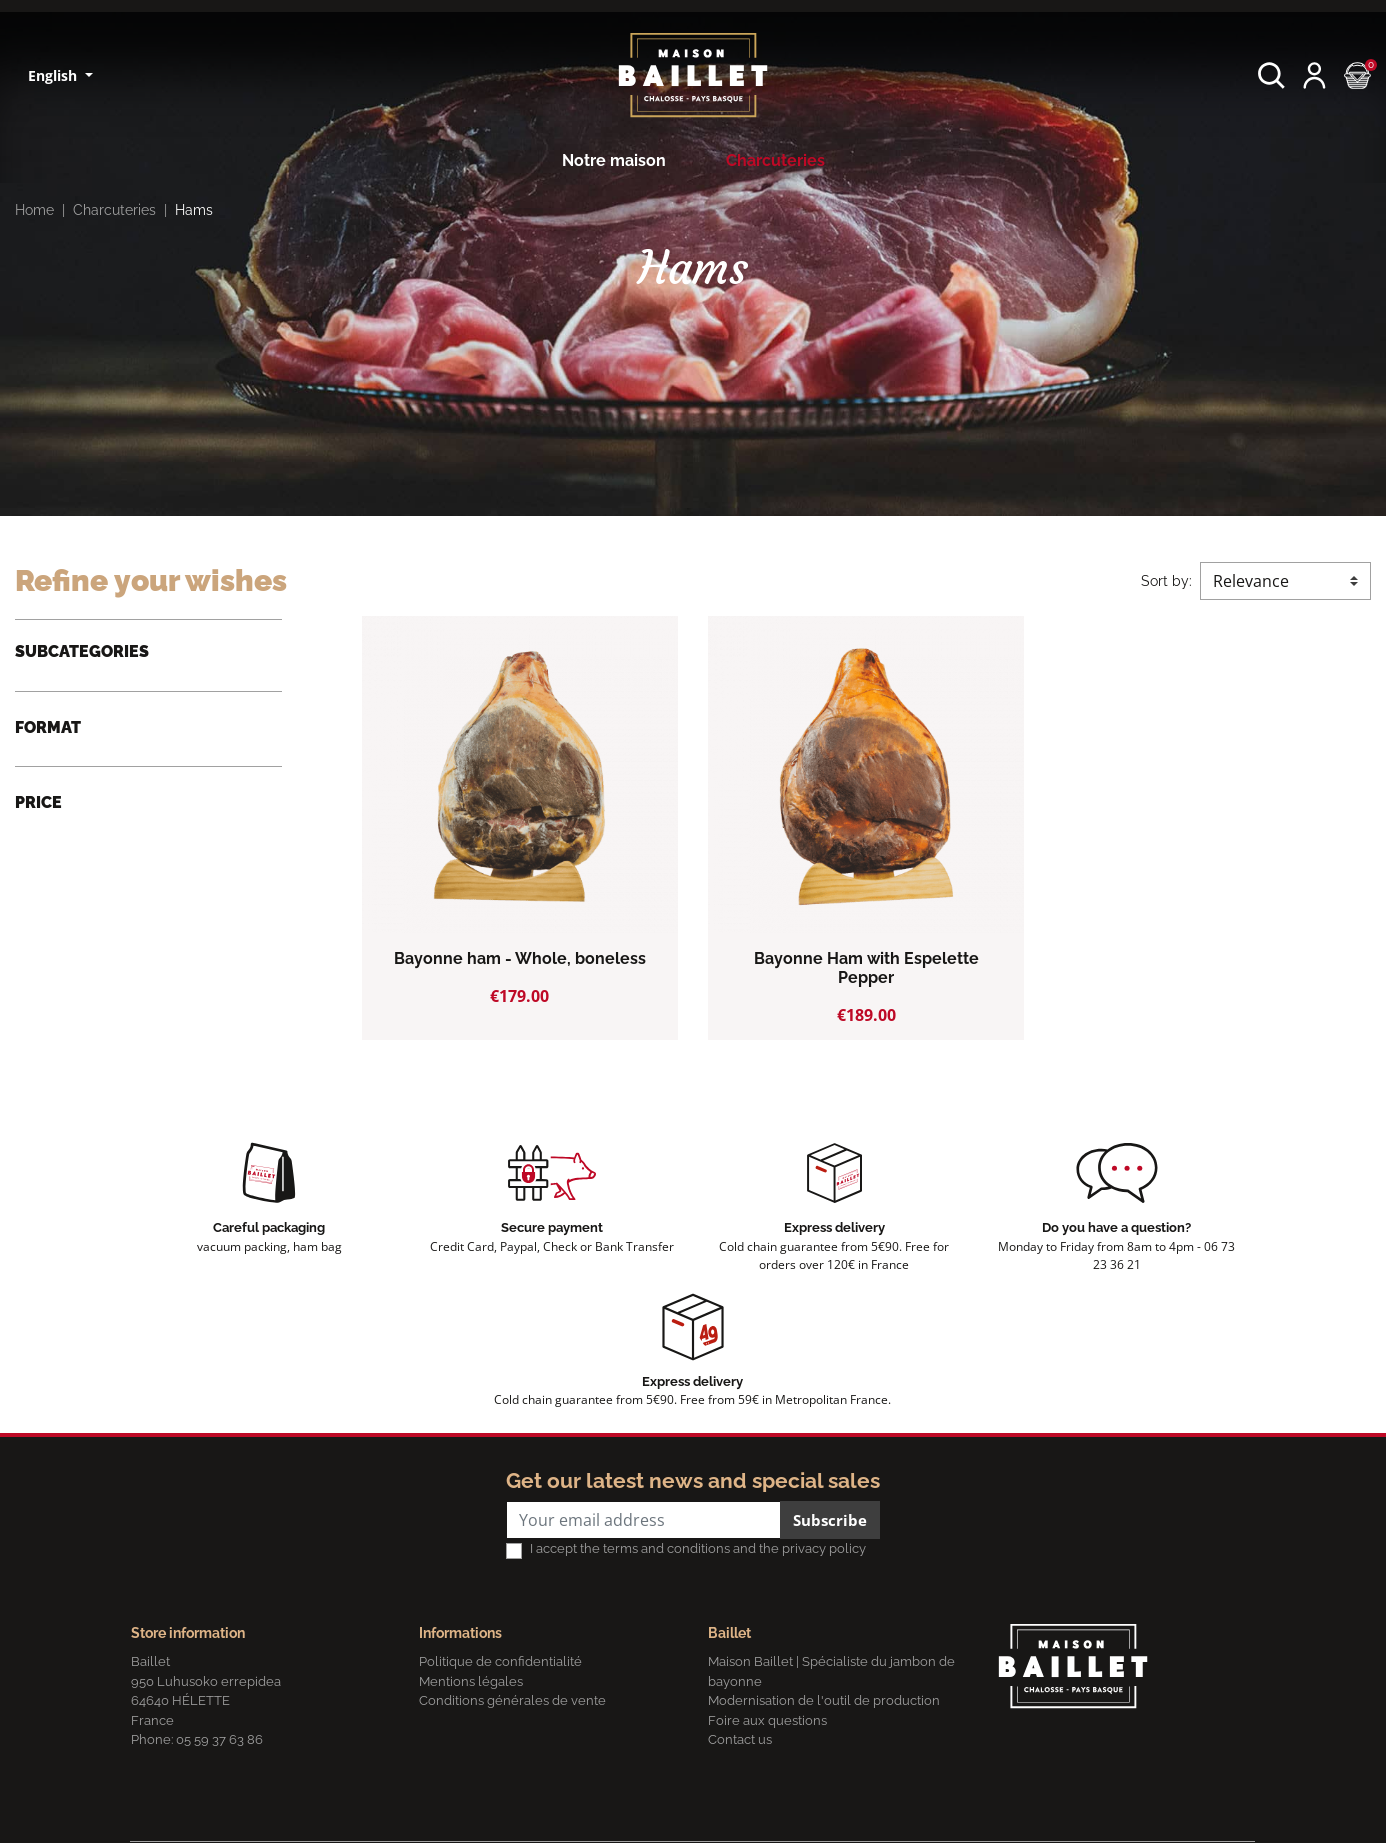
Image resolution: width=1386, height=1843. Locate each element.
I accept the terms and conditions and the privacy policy (698, 1551)
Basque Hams (84, 719)
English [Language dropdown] (54, 75)
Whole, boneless (93, 858)
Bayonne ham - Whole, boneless (520, 958)
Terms (391, 1817)
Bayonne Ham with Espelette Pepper (866, 968)
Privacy (339, 1817)
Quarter (63, 826)
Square (62, 890)
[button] (1271, 75)
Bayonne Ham (85, 687)
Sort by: (1166, 581)
